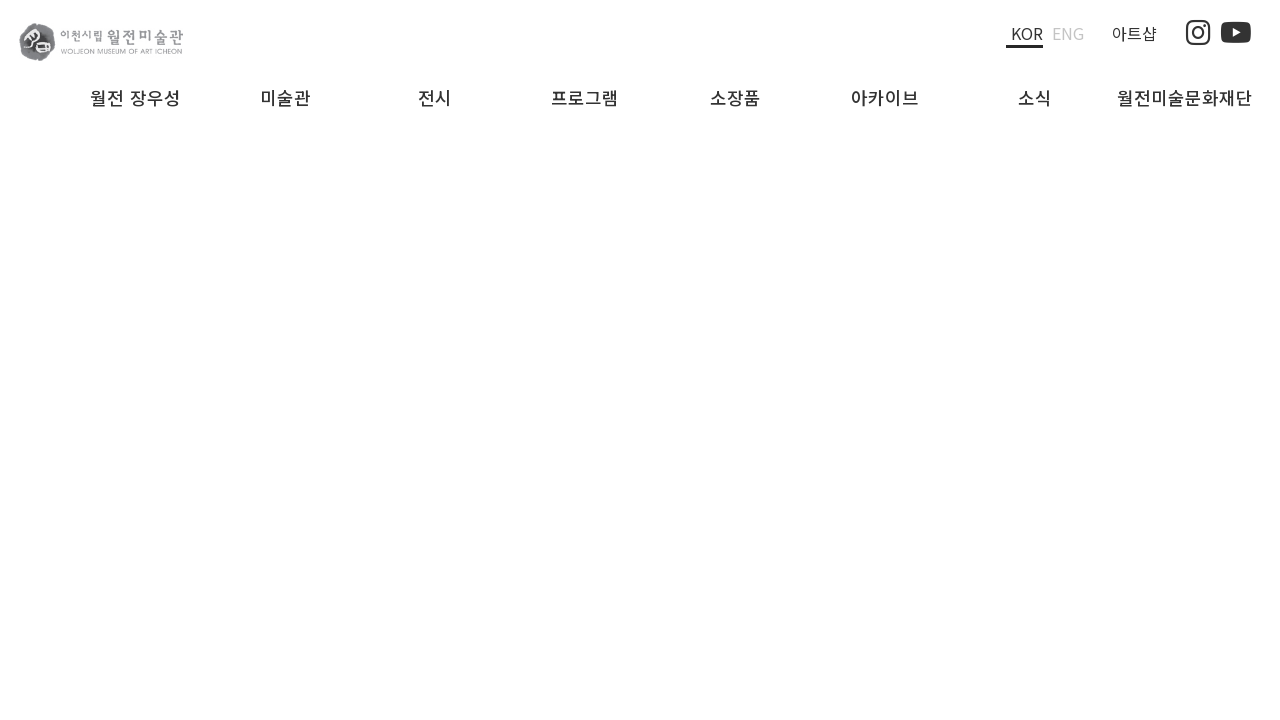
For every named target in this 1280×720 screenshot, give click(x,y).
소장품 (735, 97)
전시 (435, 97)
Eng (1068, 33)
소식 (1035, 97)
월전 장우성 (135, 97)
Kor (1027, 33)
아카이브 (885, 97)
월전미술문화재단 (1185, 97)
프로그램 (585, 97)
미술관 (285, 97)
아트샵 (1134, 33)
